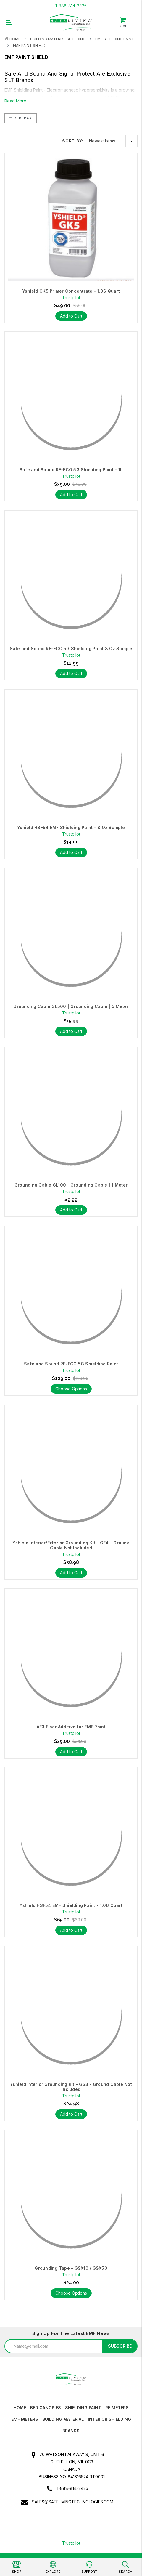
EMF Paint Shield (29, 45)
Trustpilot (71, 2542)
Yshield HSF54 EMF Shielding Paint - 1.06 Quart (71, 1905)
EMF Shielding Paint (114, 39)
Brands (71, 2430)
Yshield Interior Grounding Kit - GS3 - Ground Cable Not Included (71, 2087)
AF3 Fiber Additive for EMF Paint (71, 1726)
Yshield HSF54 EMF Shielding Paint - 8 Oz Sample (71, 827)
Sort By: (72, 140)
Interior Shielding (109, 2419)
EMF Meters (24, 2419)
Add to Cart (71, 315)
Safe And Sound (25, 73)
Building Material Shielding (57, 39)
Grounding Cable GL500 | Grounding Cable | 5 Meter (70, 1006)
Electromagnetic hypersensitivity (78, 89)
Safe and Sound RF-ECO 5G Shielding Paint (71, 1364)
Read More (15, 100)
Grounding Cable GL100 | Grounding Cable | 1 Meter (71, 1185)
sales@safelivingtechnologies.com (72, 2501)
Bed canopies (45, 2407)
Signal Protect (77, 73)
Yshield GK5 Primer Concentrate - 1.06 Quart (71, 291)
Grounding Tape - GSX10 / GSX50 (71, 2268)
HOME (20, 2407)
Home (14, 39)
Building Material (63, 2419)
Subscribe (120, 2346)
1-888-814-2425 (71, 5)
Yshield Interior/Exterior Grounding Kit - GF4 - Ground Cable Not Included (71, 1545)
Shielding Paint (83, 2407)
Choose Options (71, 1388)
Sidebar (20, 118)
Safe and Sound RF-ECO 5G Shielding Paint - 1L (71, 469)
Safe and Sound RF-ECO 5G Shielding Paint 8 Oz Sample (71, 648)
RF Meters (117, 2407)
